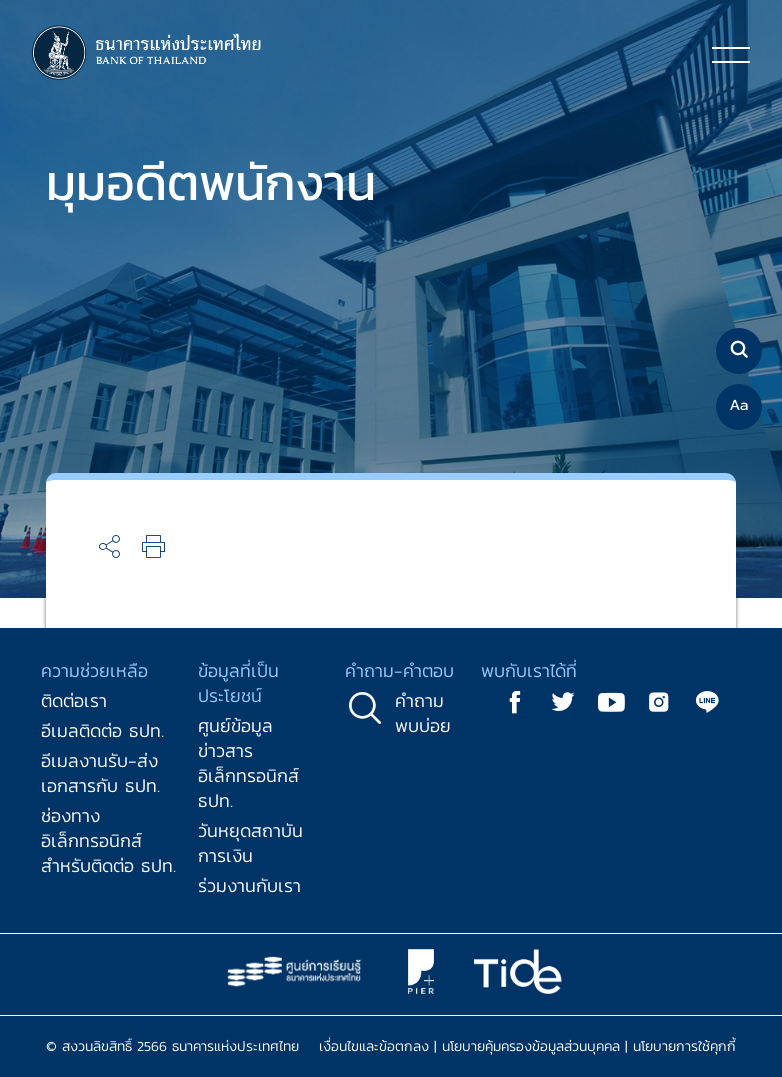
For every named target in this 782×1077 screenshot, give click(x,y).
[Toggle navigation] (731, 54)
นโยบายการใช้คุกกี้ (684, 1046)
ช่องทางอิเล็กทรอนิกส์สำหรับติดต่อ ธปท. (108, 840)
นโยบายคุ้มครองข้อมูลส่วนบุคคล (531, 1046)
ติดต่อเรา (74, 700)
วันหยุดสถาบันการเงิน (250, 843)
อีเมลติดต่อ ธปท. (102, 730)
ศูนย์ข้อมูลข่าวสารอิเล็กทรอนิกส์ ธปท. (248, 763)
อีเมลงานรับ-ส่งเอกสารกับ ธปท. (100, 773)
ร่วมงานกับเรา (249, 885)
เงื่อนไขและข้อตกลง (374, 1046)
